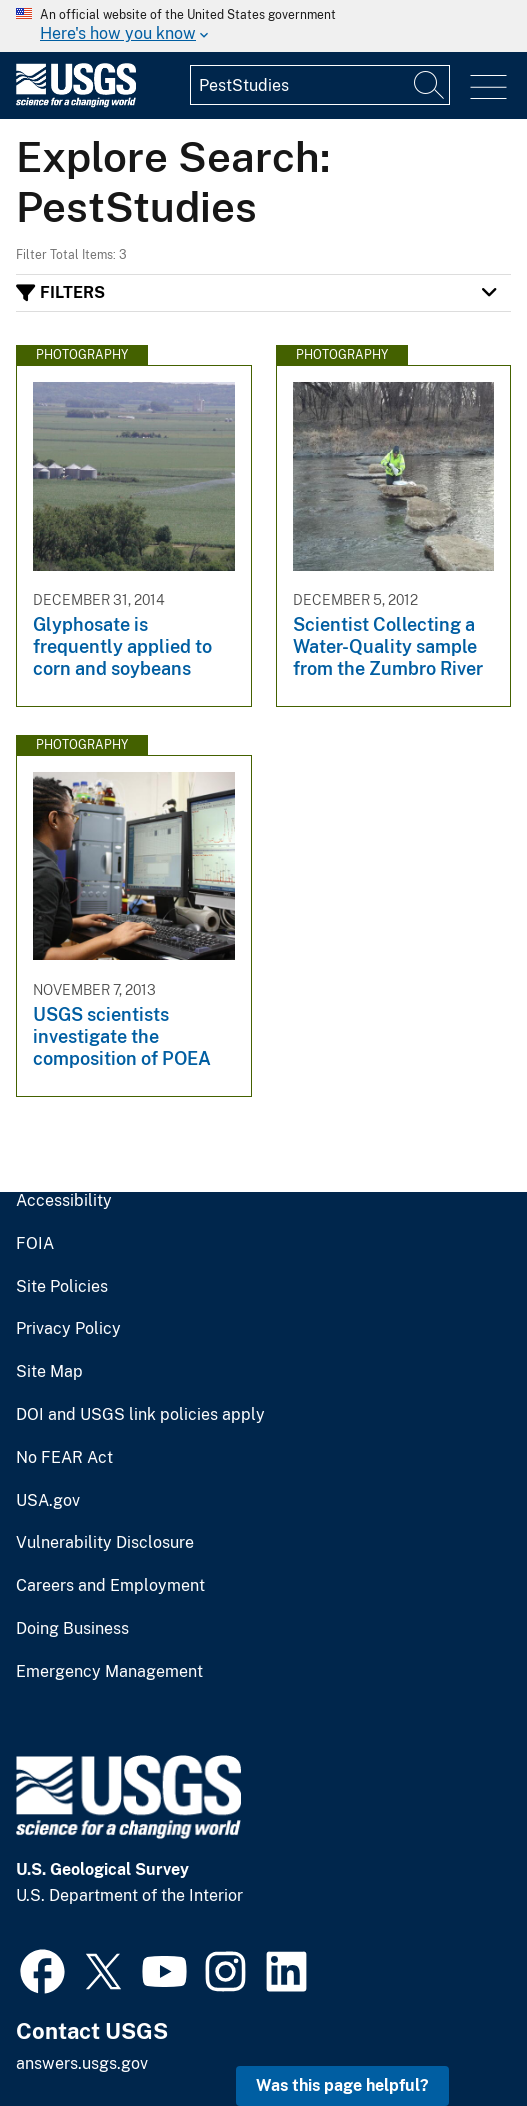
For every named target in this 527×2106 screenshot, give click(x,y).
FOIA (35, 1244)
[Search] (430, 85)
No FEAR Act (64, 1458)
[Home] (76, 102)
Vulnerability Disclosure (105, 1543)
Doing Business (72, 1629)
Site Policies (62, 1287)
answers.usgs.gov (82, 2063)
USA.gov (48, 1501)
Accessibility (64, 1201)
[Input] (320, 85)
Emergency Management (109, 1672)
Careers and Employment (110, 1586)
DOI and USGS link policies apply (140, 1415)
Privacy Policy (68, 1329)
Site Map (49, 1372)
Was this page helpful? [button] (342, 2085)
